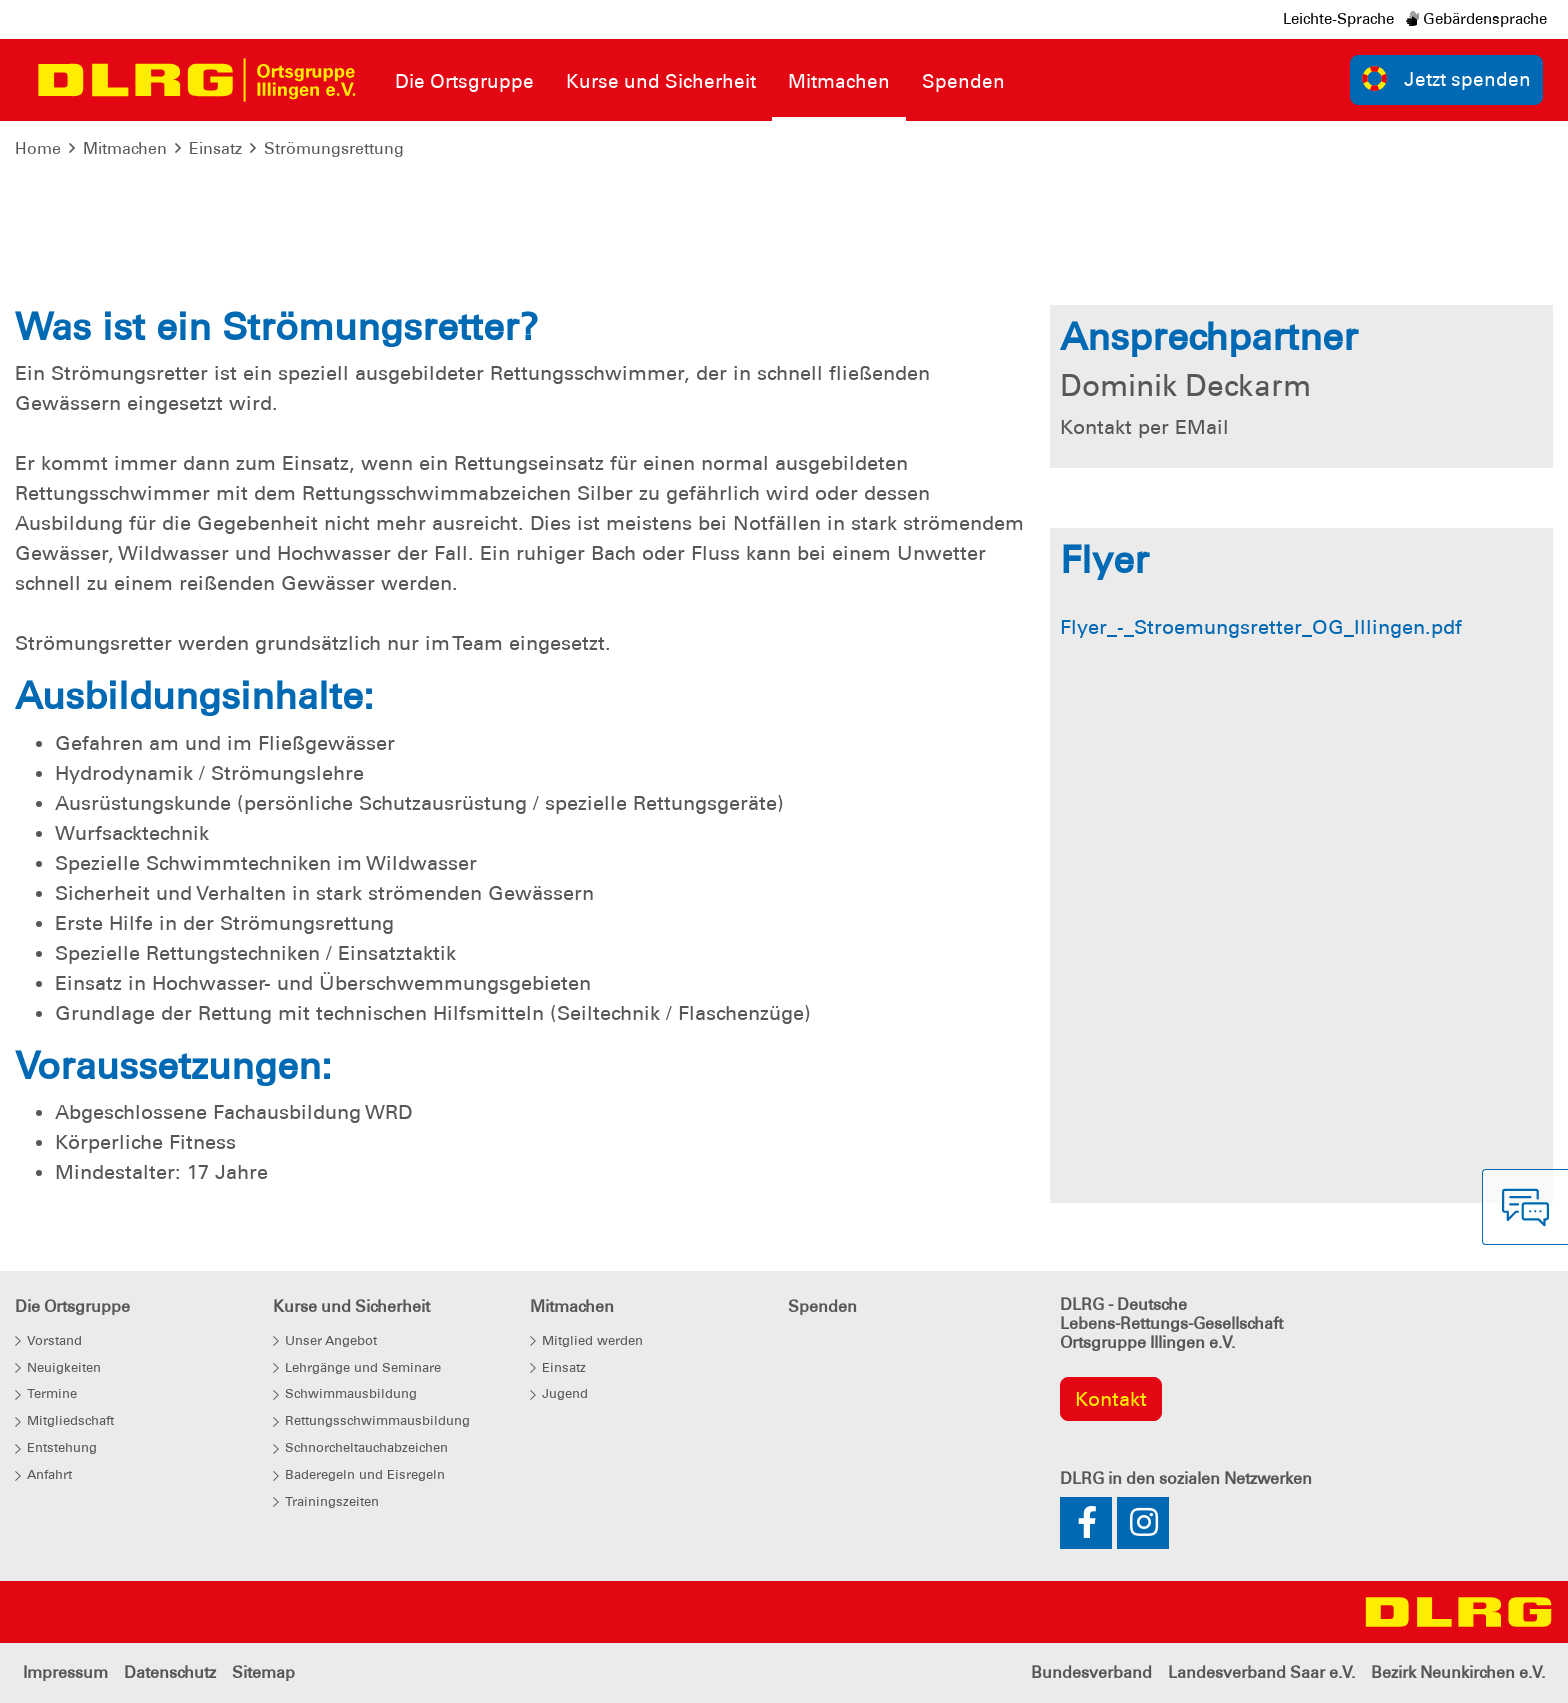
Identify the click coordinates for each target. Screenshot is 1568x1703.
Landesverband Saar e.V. (1261, 1672)
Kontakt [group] (1111, 1399)
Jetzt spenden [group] (1447, 78)
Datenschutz (170, 1672)
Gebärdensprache (1476, 19)
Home (38, 148)
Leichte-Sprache (1338, 19)
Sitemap (263, 1672)
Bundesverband (1091, 1672)
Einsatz (215, 148)
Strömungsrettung (334, 148)
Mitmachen (125, 148)
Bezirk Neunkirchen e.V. (1458, 1672)
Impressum (65, 1672)
